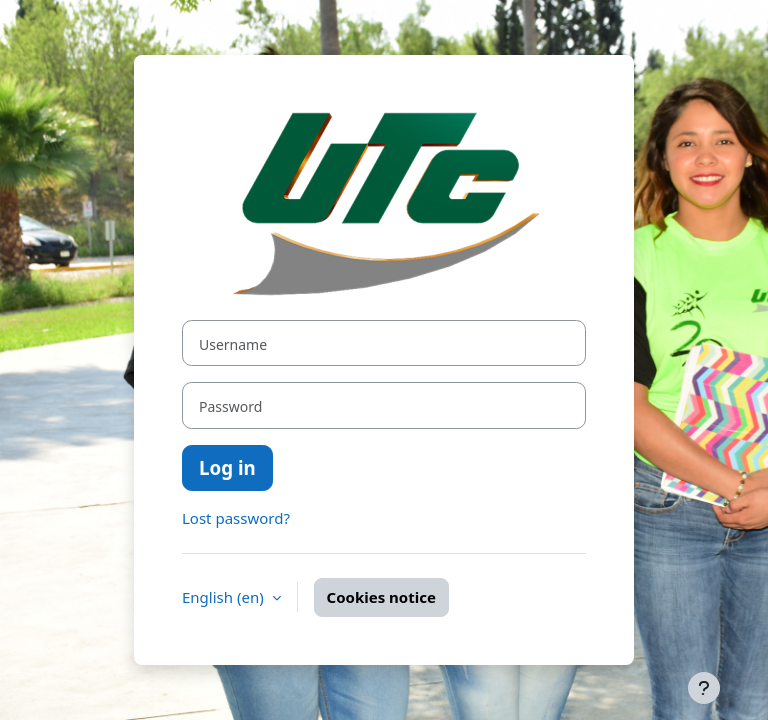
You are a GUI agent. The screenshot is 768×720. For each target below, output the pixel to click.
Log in (227, 467)
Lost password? (236, 518)
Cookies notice (381, 597)
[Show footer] (704, 688)
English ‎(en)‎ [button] (225, 597)
